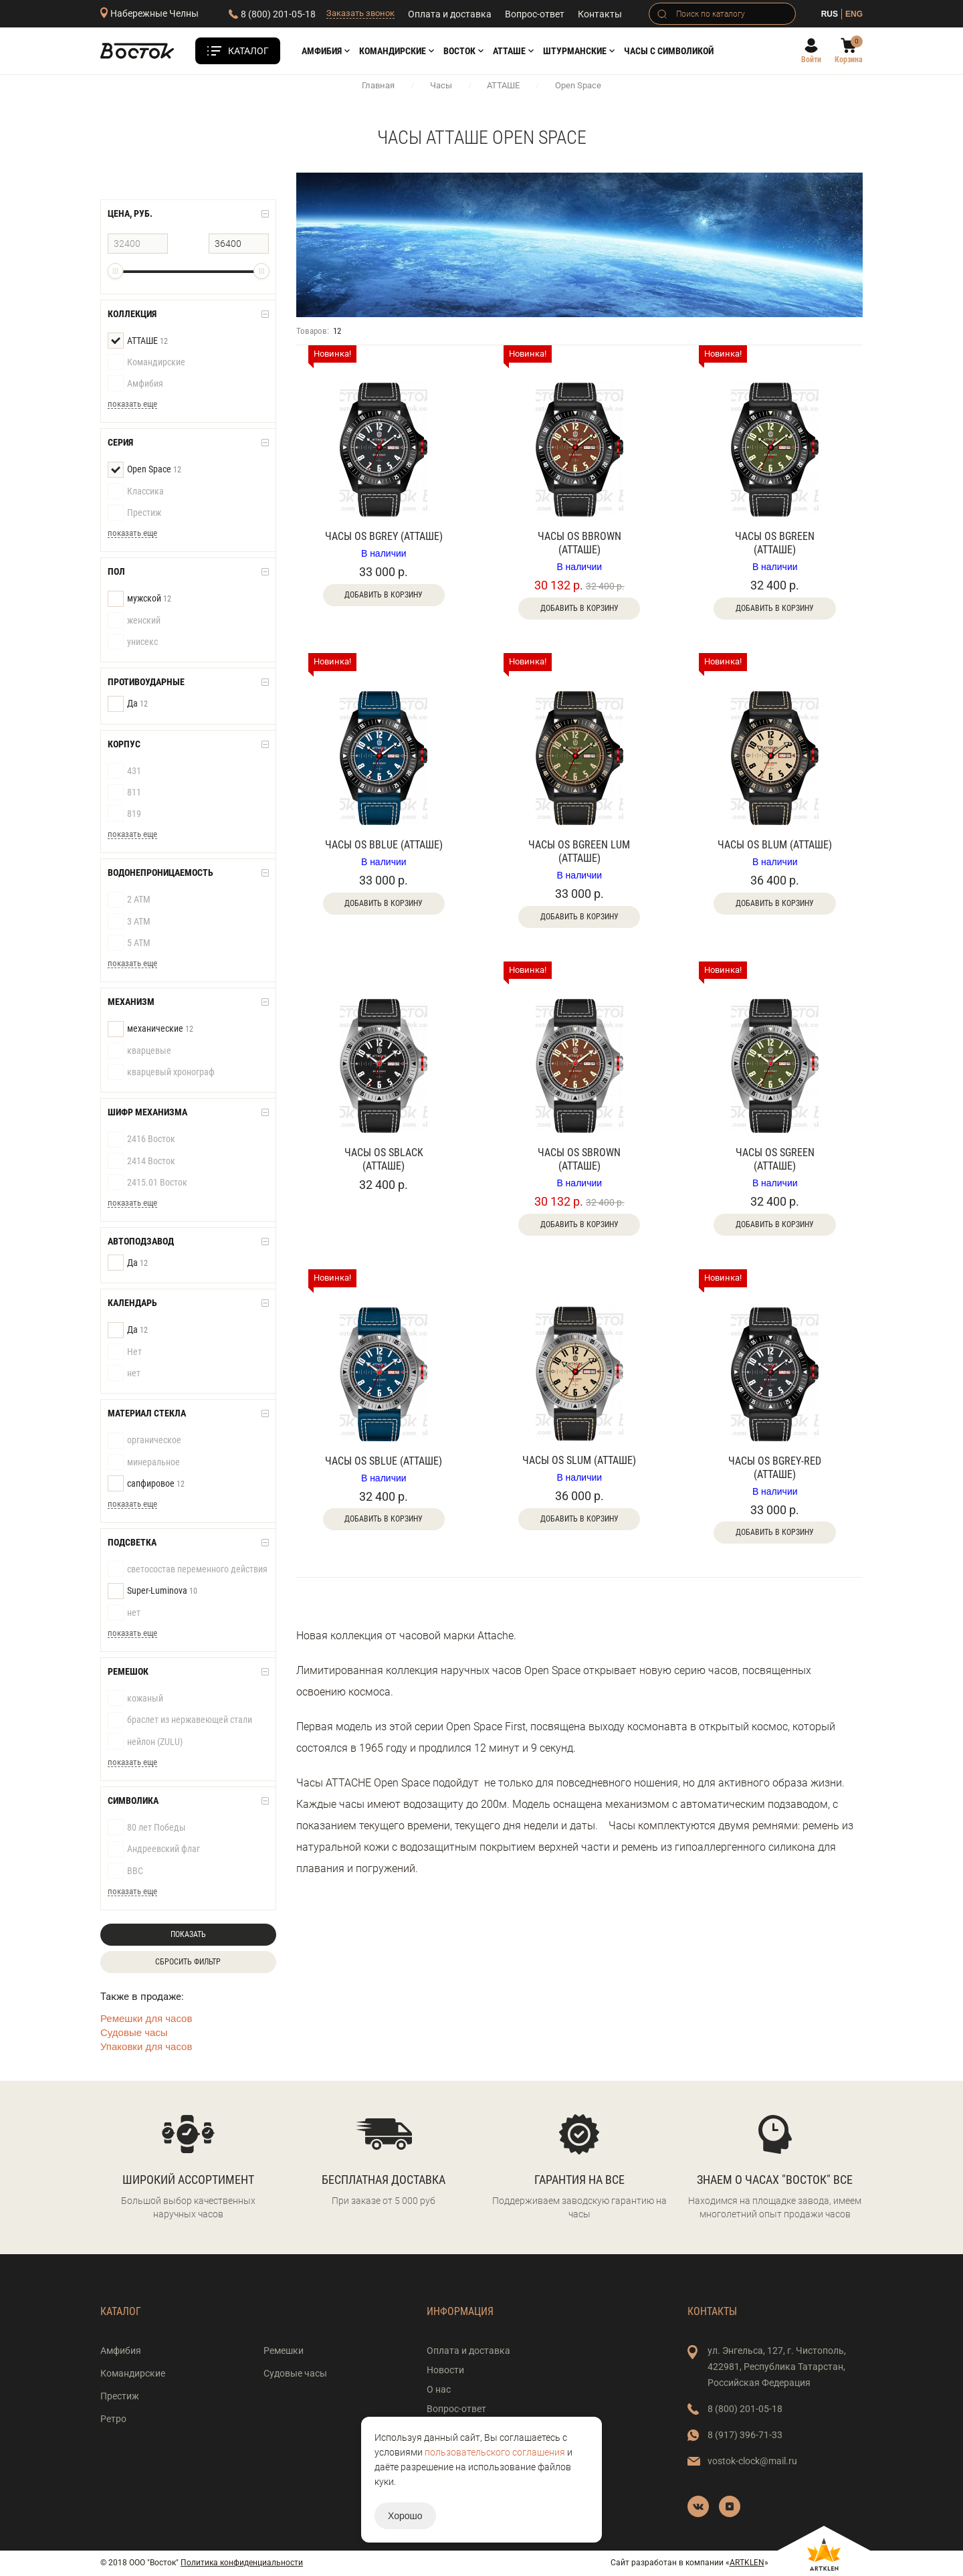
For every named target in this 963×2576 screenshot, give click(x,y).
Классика (136, 491)
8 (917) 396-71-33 (745, 2434)
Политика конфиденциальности (242, 2562)
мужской (139, 598)
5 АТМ (129, 943)
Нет (125, 1352)
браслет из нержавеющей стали (180, 1720)
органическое (144, 1440)
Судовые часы (134, 2032)
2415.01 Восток (147, 1183)
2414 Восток (141, 1161)
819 (124, 814)
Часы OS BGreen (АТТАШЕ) (775, 543)
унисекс (133, 642)
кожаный (135, 1698)
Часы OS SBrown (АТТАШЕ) (579, 1159)
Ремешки (283, 2350)
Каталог (248, 50)
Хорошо (405, 2515)
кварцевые (139, 1051)
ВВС (125, 1871)
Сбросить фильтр (188, 1961)
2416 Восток (141, 1139)
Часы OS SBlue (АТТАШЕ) (383, 1461)
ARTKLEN (747, 2562)
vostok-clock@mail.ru (752, 2461)
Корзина (849, 59)
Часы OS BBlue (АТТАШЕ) (384, 844)
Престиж (134, 513)
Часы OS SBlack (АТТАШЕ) (383, 1159)
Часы (441, 85)
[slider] (115, 271)
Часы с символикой (669, 50)
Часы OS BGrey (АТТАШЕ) (384, 536)
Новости (445, 2370)
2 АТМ (129, 900)
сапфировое (146, 1484)
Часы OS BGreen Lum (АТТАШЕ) (579, 851)
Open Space (144, 469)
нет (124, 1373)
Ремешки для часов (146, 2018)
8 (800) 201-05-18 (278, 14)
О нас (439, 2389)
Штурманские (575, 50)
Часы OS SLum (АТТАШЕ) (579, 1460)
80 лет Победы (147, 1828)
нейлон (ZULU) (145, 1742)
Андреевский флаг (154, 1849)
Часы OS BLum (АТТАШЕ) (775, 844)
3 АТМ (129, 922)
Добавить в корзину (383, 595)
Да (128, 704)
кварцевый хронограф (161, 1072)
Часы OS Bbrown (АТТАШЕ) (579, 543)
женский (134, 621)
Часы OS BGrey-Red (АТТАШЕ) (774, 1468)
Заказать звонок (360, 13)
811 (124, 793)
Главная (378, 85)
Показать (188, 1934)
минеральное (144, 1462)
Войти (811, 59)
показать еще (132, 404)
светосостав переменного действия (188, 1569)
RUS (829, 14)
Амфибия (322, 50)
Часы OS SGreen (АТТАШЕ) (775, 1159)
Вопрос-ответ (534, 14)
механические (150, 1029)
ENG (854, 14)
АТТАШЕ (509, 50)
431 (124, 771)
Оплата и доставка (450, 14)
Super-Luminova (152, 1591)
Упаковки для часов (146, 2046)
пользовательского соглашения (495, 2452)
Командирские (392, 50)
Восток (459, 50)
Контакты (600, 14)
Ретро (113, 2418)
